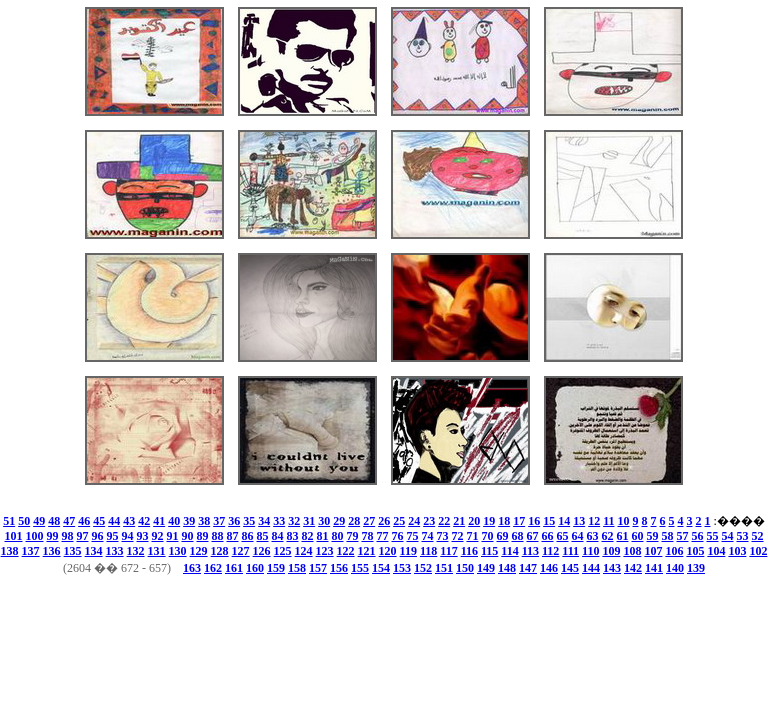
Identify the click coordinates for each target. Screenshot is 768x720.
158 (297, 568)
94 (128, 536)
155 (360, 568)
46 (84, 521)
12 (594, 521)
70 (488, 536)
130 (178, 551)
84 (278, 536)
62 (608, 536)
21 (459, 521)
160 (255, 568)
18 (504, 521)
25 (399, 521)
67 (533, 536)
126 (262, 551)
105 (695, 551)
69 (503, 536)
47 (69, 521)
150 (465, 568)
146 (549, 568)
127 (241, 551)
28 (354, 521)
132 (136, 551)
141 (654, 568)
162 (213, 568)
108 (632, 551)
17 (519, 521)
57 (683, 536)
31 (309, 521)
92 (158, 536)
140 (675, 568)
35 (249, 521)
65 (563, 536)
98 (68, 536)
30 (324, 521)
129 (199, 551)
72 (458, 536)
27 (369, 521)
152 (423, 568)
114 (509, 551)
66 (548, 536)
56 (698, 536)
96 (98, 536)
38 (204, 521)
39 (189, 521)
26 (384, 521)
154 (381, 568)
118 (428, 551)
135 (73, 551)
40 (174, 521)
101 (14, 536)
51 (9, 521)
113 (530, 551)
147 (528, 568)
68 (518, 536)
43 (129, 521)
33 (279, 521)
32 (294, 521)
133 (115, 551)
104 (716, 551)
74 (428, 536)
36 (234, 521)
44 (114, 521)
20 (474, 521)
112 (550, 551)
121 (367, 551)
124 (304, 551)
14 (564, 521)
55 (713, 536)
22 (444, 521)
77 (383, 536)
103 (737, 551)
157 (318, 568)
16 (534, 521)
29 (339, 521)
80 (338, 536)
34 (264, 521)
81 (323, 536)
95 (113, 536)
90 (188, 536)
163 (192, 568)
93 (143, 536)
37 (219, 521)
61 (623, 536)
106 (674, 551)
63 (593, 536)
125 (283, 551)
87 (233, 536)
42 (144, 521)
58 (668, 536)
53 (743, 536)
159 (276, 568)
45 (99, 521)
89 (203, 536)
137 (31, 551)
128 (220, 551)
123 (325, 551)
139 (696, 568)
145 (570, 568)
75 (413, 536)
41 (159, 521)
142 (633, 568)
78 (368, 536)
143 (612, 568)
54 (728, 536)
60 (638, 536)
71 (473, 536)
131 (157, 551)
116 (469, 551)
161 (234, 568)
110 (590, 551)
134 (94, 551)
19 (489, 521)
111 (570, 551)
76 (398, 536)
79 (353, 536)
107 (653, 551)
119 (408, 551)
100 (35, 536)
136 (52, 551)
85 (263, 536)
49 (39, 521)
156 (339, 568)
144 (591, 568)
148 (507, 568)
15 (549, 521)
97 (83, 536)
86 (248, 536)
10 (624, 521)
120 (388, 551)
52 (758, 536)
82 (308, 536)
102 (758, 551)
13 (579, 521)
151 (444, 568)
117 (448, 551)
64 (578, 536)
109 (611, 551)
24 (414, 521)
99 (53, 536)
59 (653, 536)
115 (489, 551)
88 (218, 536)
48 (54, 521)
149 (486, 568)
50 (24, 521)
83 (293, 536)
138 (10, 551)
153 (402, 568)
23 (429, 521)
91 (173, 536)
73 (443, 536)
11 (608, 521)
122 (346, 551)
